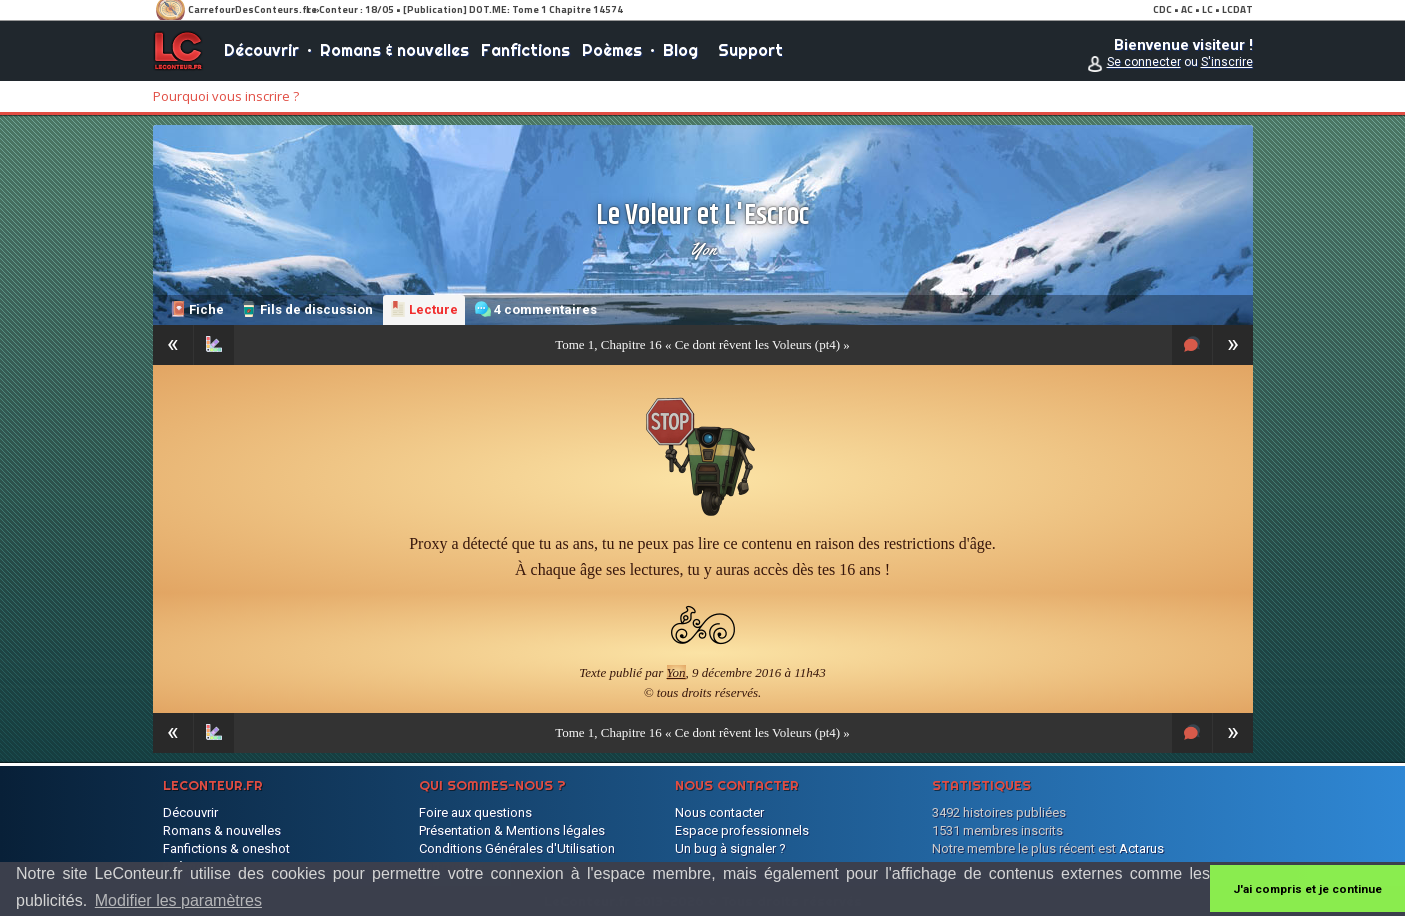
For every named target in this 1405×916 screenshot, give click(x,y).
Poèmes (612, 50)
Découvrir (261, 50)
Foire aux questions (475, 812)
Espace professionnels (742, 830)
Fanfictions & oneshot (226, 848)
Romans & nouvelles (394, 50)
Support (750, 50)
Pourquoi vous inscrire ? (226, 96)
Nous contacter (719, 812)
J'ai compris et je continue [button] (1307, 889)
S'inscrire (1227, 62)
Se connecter (1144, 62)
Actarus (1141, 848)
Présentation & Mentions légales (512, 830)
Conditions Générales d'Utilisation (517, 848)
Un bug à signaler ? (730, 848)
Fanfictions (525, 50)
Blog (680, 50)
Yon (703, 249)
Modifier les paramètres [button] (178, 900)
